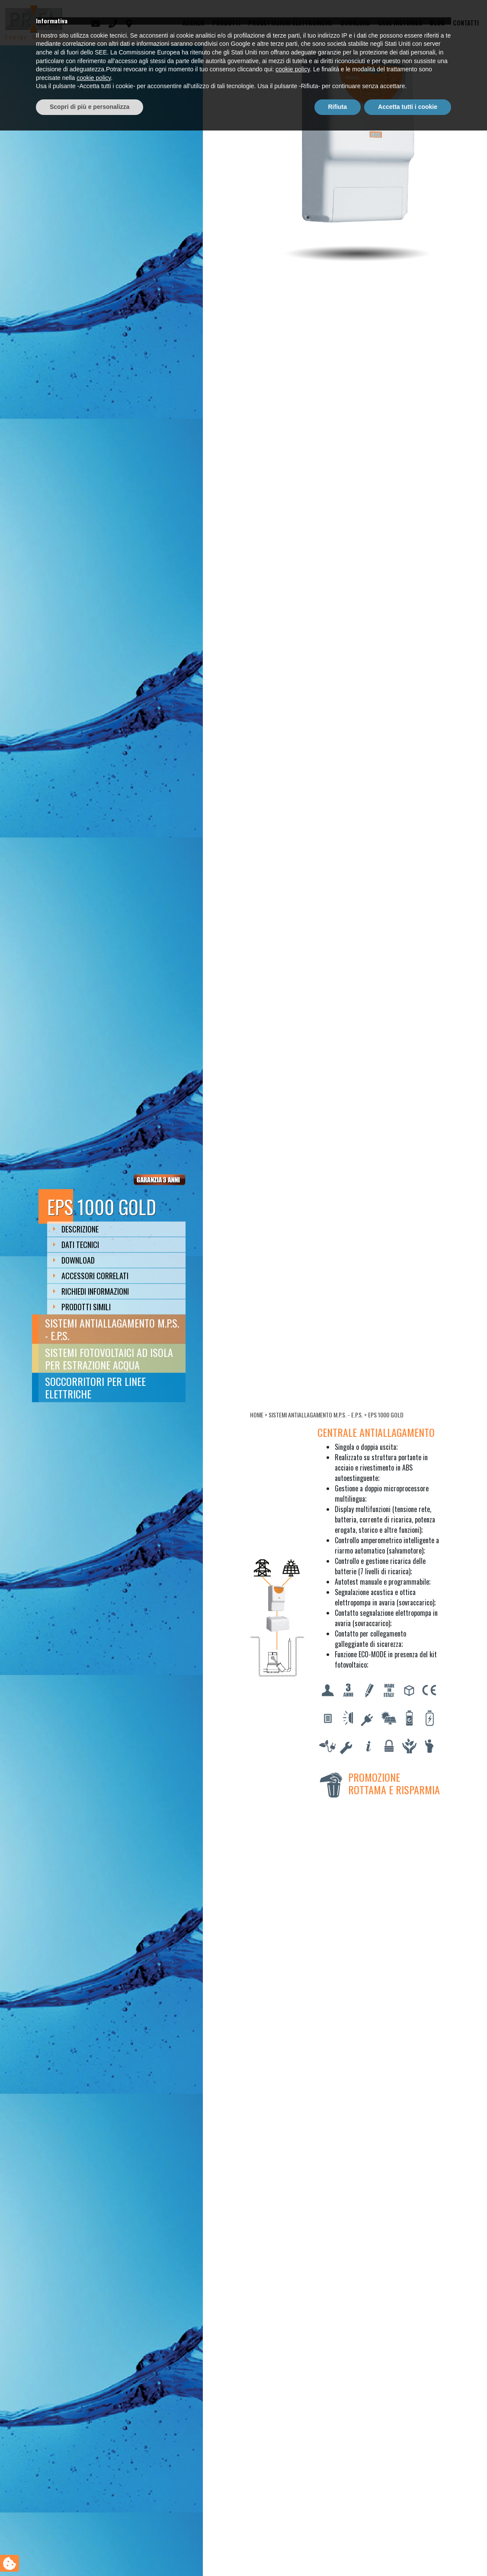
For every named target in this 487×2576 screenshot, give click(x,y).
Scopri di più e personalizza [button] (89, 2552)
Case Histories (400, 22)
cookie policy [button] (293, 2515)
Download (355, 22)
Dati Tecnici (76, 1244)
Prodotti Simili (82, 1306)
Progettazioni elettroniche (290, 22)
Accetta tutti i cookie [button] (407, 2552)
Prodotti (226, 22)
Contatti (466, 22)
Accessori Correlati (90, 1275)
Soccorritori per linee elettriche (95, 1387)
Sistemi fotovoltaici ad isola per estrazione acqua (109, 1358)
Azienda (194, 22)
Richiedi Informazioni (91, 1291)
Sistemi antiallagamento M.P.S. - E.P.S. (112, 1329)
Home (256, 1414)
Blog (437, 22)
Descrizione (76, 1229)
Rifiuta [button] (337, 2552)
